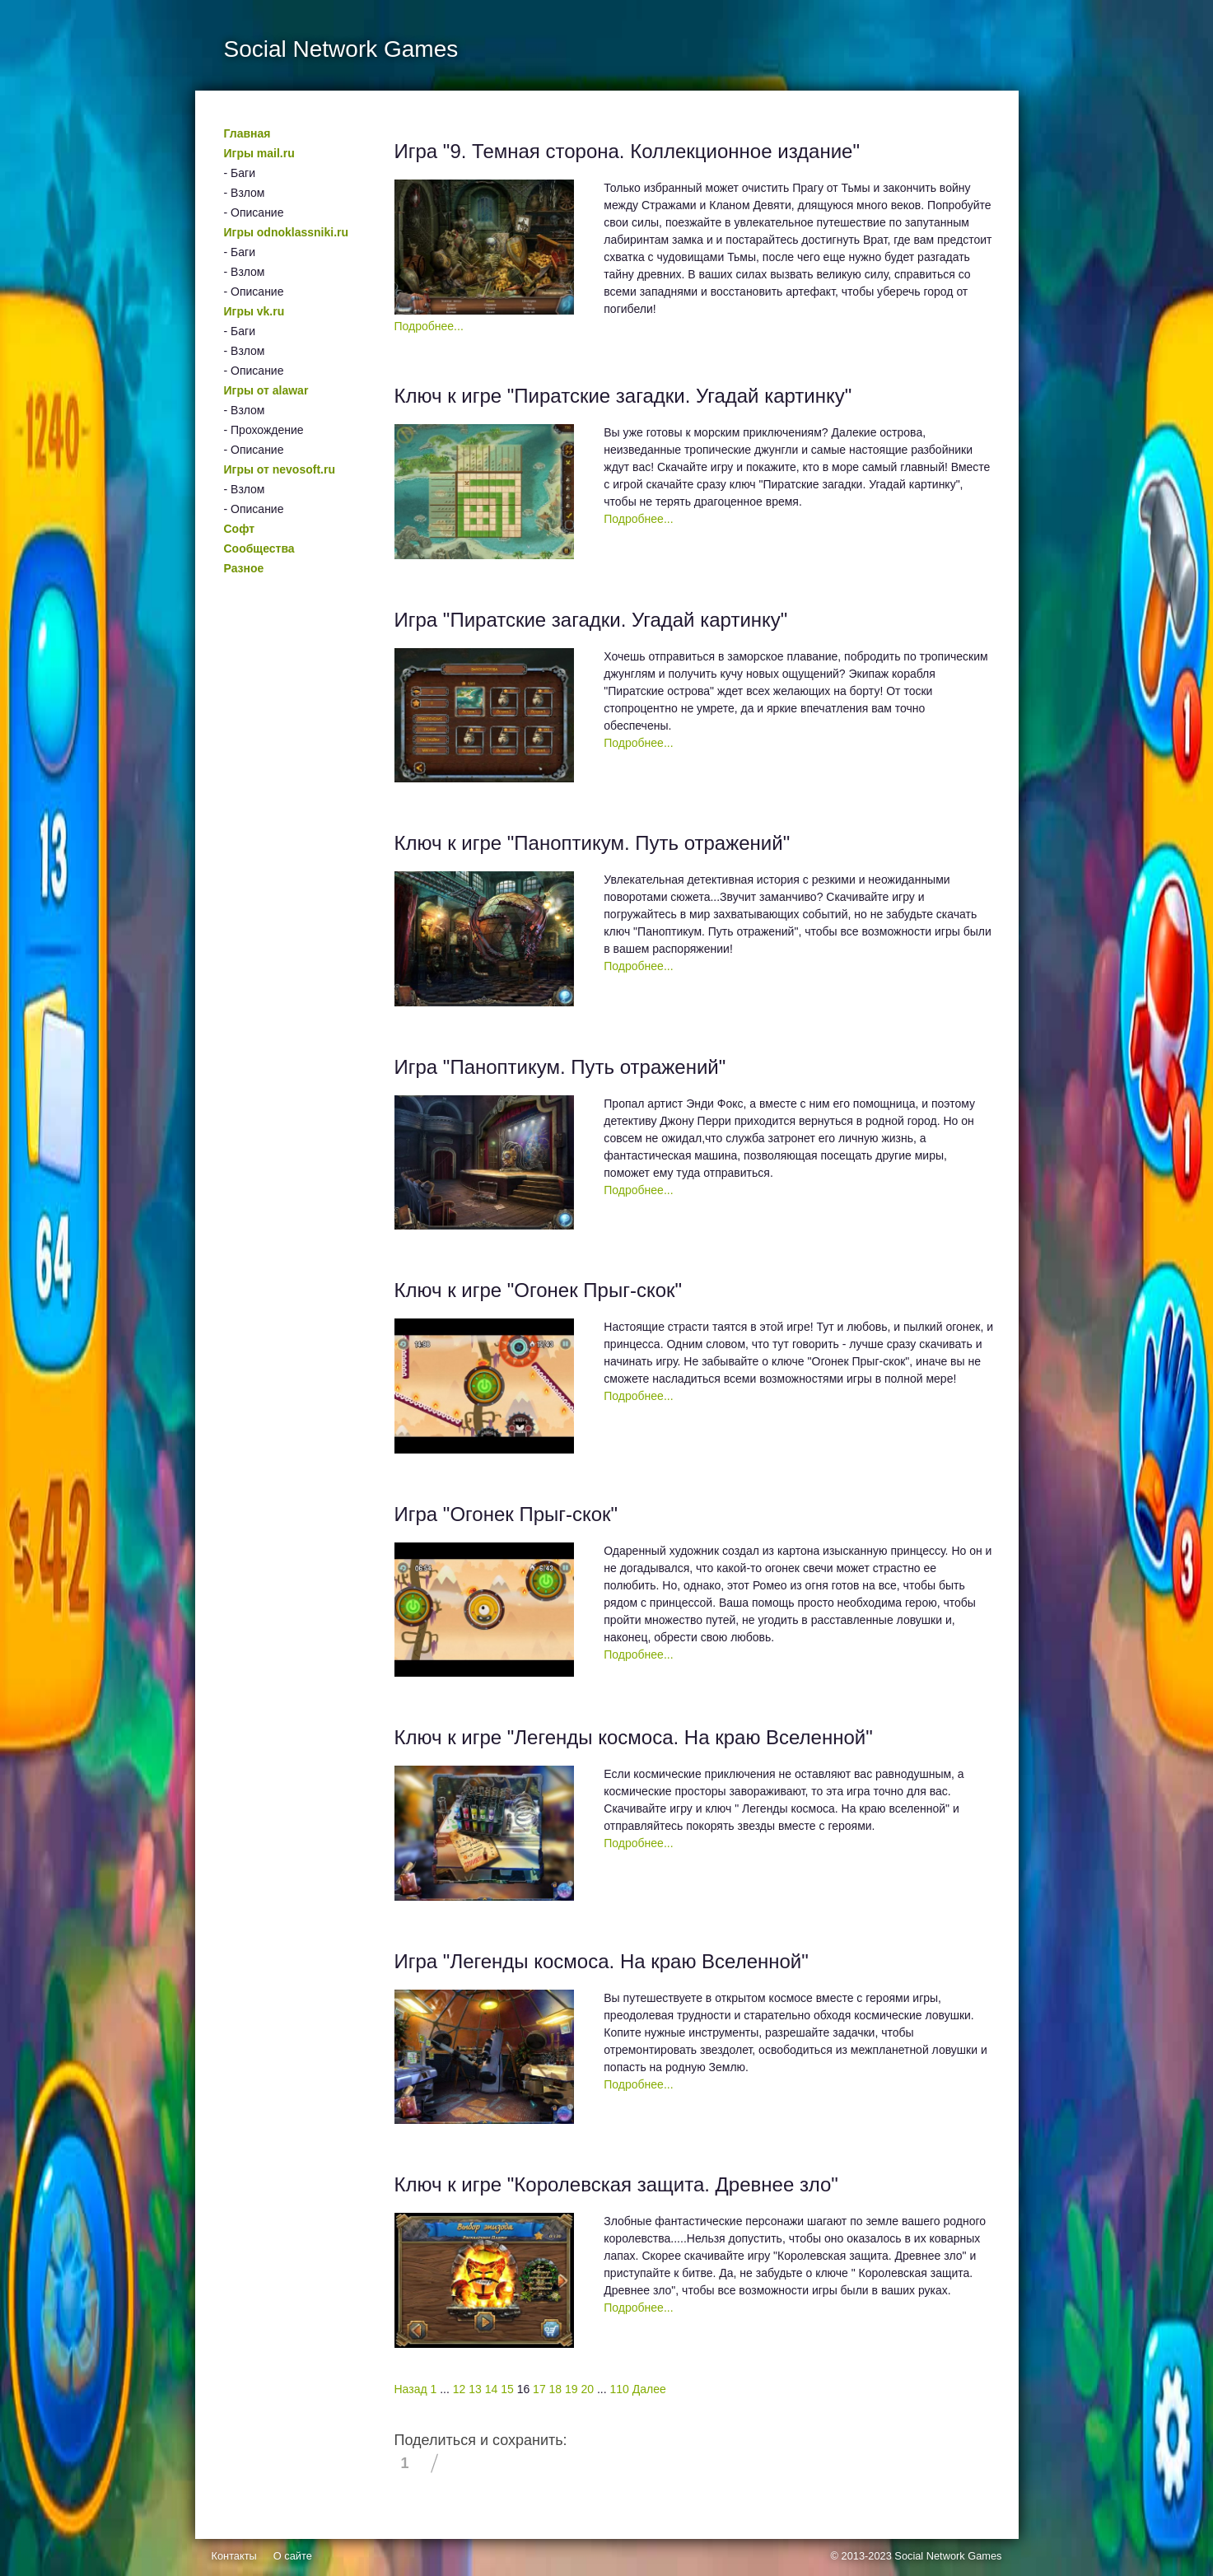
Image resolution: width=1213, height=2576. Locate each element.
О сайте (292, 2556)
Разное (244, 568)
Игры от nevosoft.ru (279, 469)
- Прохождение (264, 429)
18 (555, 2389)
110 (619, 2389)
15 (507, 2389)
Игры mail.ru (259, 153)
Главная (247, 133)
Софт (239, 528)
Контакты (234, 2556)
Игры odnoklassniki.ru (286, 232)
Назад (410, 2389)
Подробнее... (429, 326)
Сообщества (259, 548)
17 (539, 2389)
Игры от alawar (266, 390)
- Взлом (244, 192)
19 (571, 2389)
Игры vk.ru (254, 311)
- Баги (239, 173)
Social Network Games (947, 2556)
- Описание (254, 212)
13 (475, 2389)
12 (459, 2389)
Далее (649, 2389)
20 (588, 2389)
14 (491, 2389)
